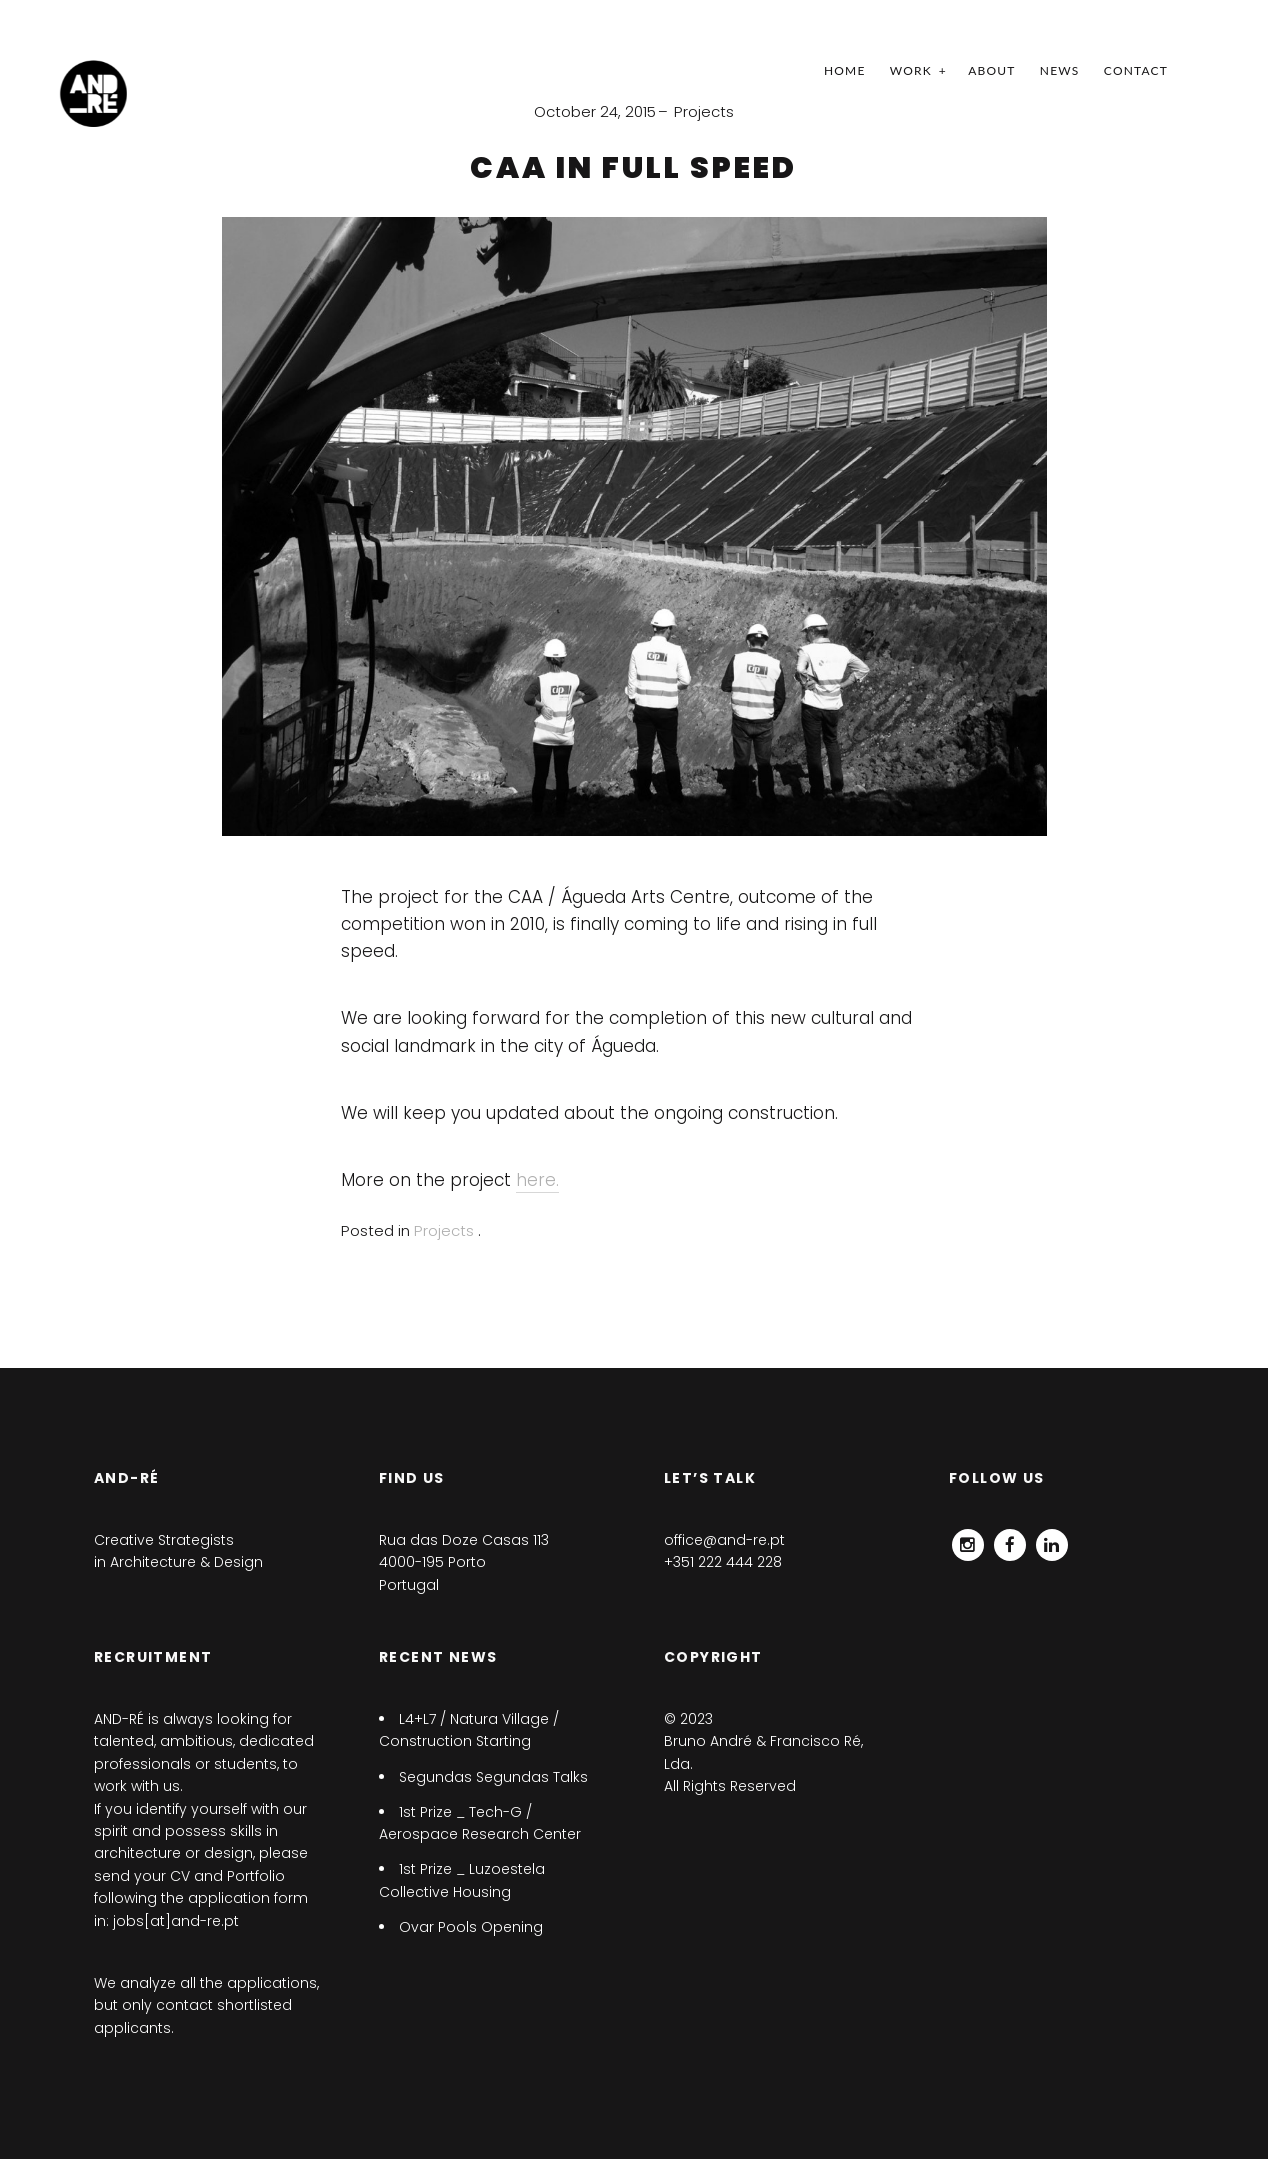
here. (537, 1180)
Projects (704, 111)
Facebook (1010, 1540)
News (1060, 70)
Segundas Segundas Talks (493, 1777)
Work (911, 70)
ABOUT (991, 70)
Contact (1136, 70)
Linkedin (1052, 1540)
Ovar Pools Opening (471, 1927)
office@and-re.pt (724, 1540)
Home (845, 70)
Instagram (968, 1540)
